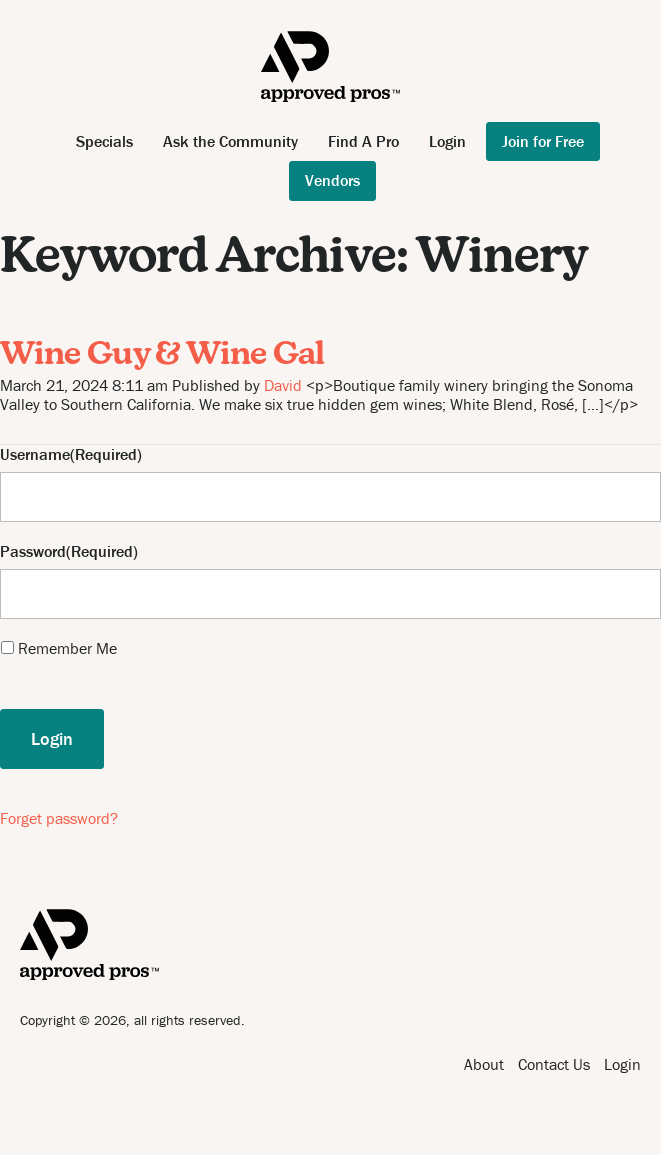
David (283, 385)
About (484, 1064)
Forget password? (59, 818)
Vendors (332, 180)
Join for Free (543, 141)
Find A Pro (363, 141)
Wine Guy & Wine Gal (162, 356)
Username (35, 454)
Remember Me (67, 648)
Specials (104, 141)
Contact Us (554, 1064)
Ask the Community (230, 141)
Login (447, 141)
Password (33, 551)
